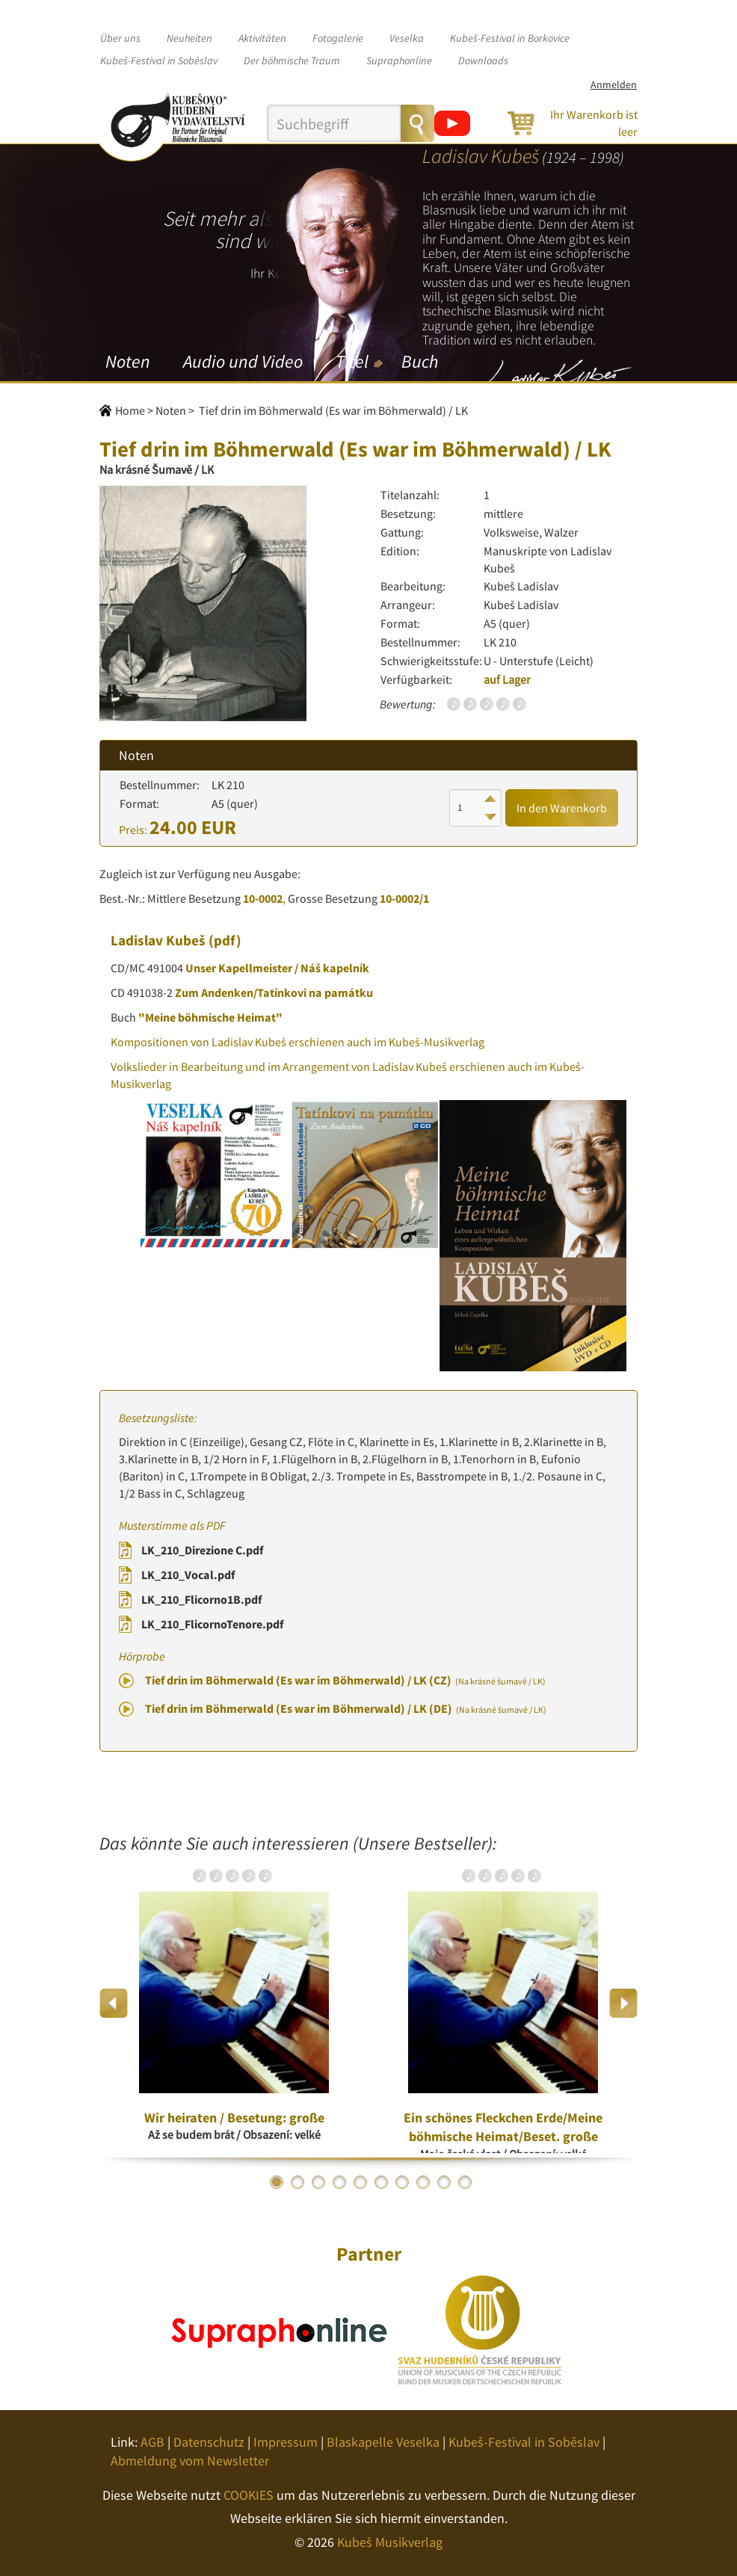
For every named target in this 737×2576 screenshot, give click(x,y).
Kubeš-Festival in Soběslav (159, 60)
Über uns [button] (120, 38)
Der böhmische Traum (292, 60)
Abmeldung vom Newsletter (190, 2460)
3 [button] (318, 2182)
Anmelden (613, 84)
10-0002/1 (404, 898)
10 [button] (464, 2182)
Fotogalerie (337, 38)
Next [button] (623, 2003)
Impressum (285, 2441)
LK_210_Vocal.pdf (188, 1574)
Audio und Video (243, 361)
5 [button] (360, 2182)
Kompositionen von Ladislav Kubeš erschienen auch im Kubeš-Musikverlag (297, 1041)
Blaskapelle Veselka (383, 2441)
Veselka (406, 38)
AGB (152, 2441)
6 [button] (381, 2182)
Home (130, 410)
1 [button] (276, 2182)
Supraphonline (399, 60)
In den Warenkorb (561, 807)
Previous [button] (114, 2003)
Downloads (483, 60)
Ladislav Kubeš (158, 940)
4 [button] (339, 2182)
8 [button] (423, 2182)
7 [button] (402, 2182)
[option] (233, 2003)
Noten (127, 361)
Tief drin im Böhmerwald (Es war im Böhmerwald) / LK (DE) (345, 1708)
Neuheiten (189, 38)
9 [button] (444, 2182)
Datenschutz (208, 2441)
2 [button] (297, 2182)
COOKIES (248, 2495)
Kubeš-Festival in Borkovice (510, 38)
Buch (419, 361)
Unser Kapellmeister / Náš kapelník (277, 967)
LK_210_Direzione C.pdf (202, 1549)
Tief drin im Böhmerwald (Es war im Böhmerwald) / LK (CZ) (345, 1679)
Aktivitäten (262, 38)
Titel (352, 361)
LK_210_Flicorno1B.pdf (201, 1599)
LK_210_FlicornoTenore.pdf (212, 1623)
